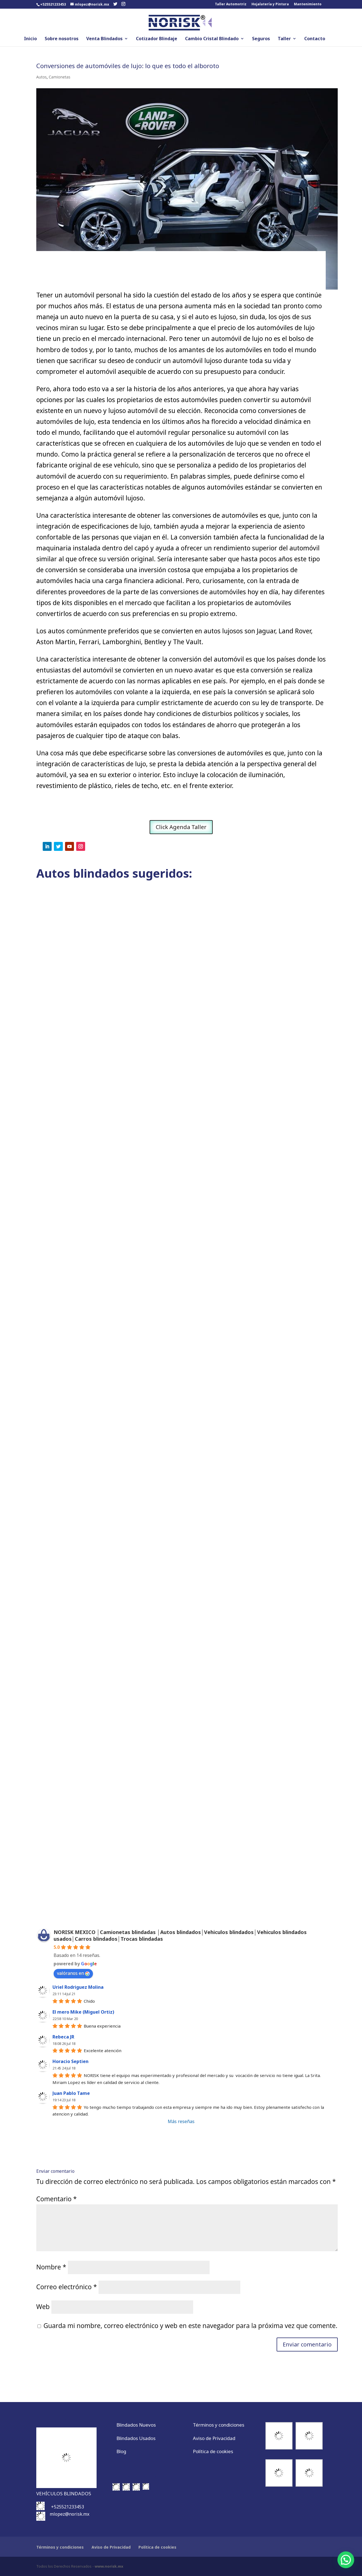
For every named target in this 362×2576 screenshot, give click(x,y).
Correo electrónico (66, 2286)
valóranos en (73, 1973)
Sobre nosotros (61, 39)
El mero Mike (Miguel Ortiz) (83, 2012)
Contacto (314, 39)
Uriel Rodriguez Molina (78, 1987)
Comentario (56, 2198)
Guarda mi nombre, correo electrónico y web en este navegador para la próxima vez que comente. (190, 2325)
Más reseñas (181, 2121)
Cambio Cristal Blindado (212, 39)
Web (43, 2306)
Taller (284, 39)
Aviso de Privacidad (214, 2438)
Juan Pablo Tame (71, 2093)
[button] (345, 2559)
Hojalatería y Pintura (270, 4)
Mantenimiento (308, 4)
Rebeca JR (63, 2037)
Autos (41, 77)
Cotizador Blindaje (156, 39)
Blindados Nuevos (136, 2425)
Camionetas (59, 77)
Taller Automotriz (230, 4)
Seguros (261, 39)
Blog (121, 2451)
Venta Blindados (104, 39)
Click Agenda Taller (181, 827)
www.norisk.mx (109, 2566)
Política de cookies (213, 2451)
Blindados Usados (135, 2438)
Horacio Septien (70, 2061)
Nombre (51, 2266)
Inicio (30, 39)
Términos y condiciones (218, 2425)
